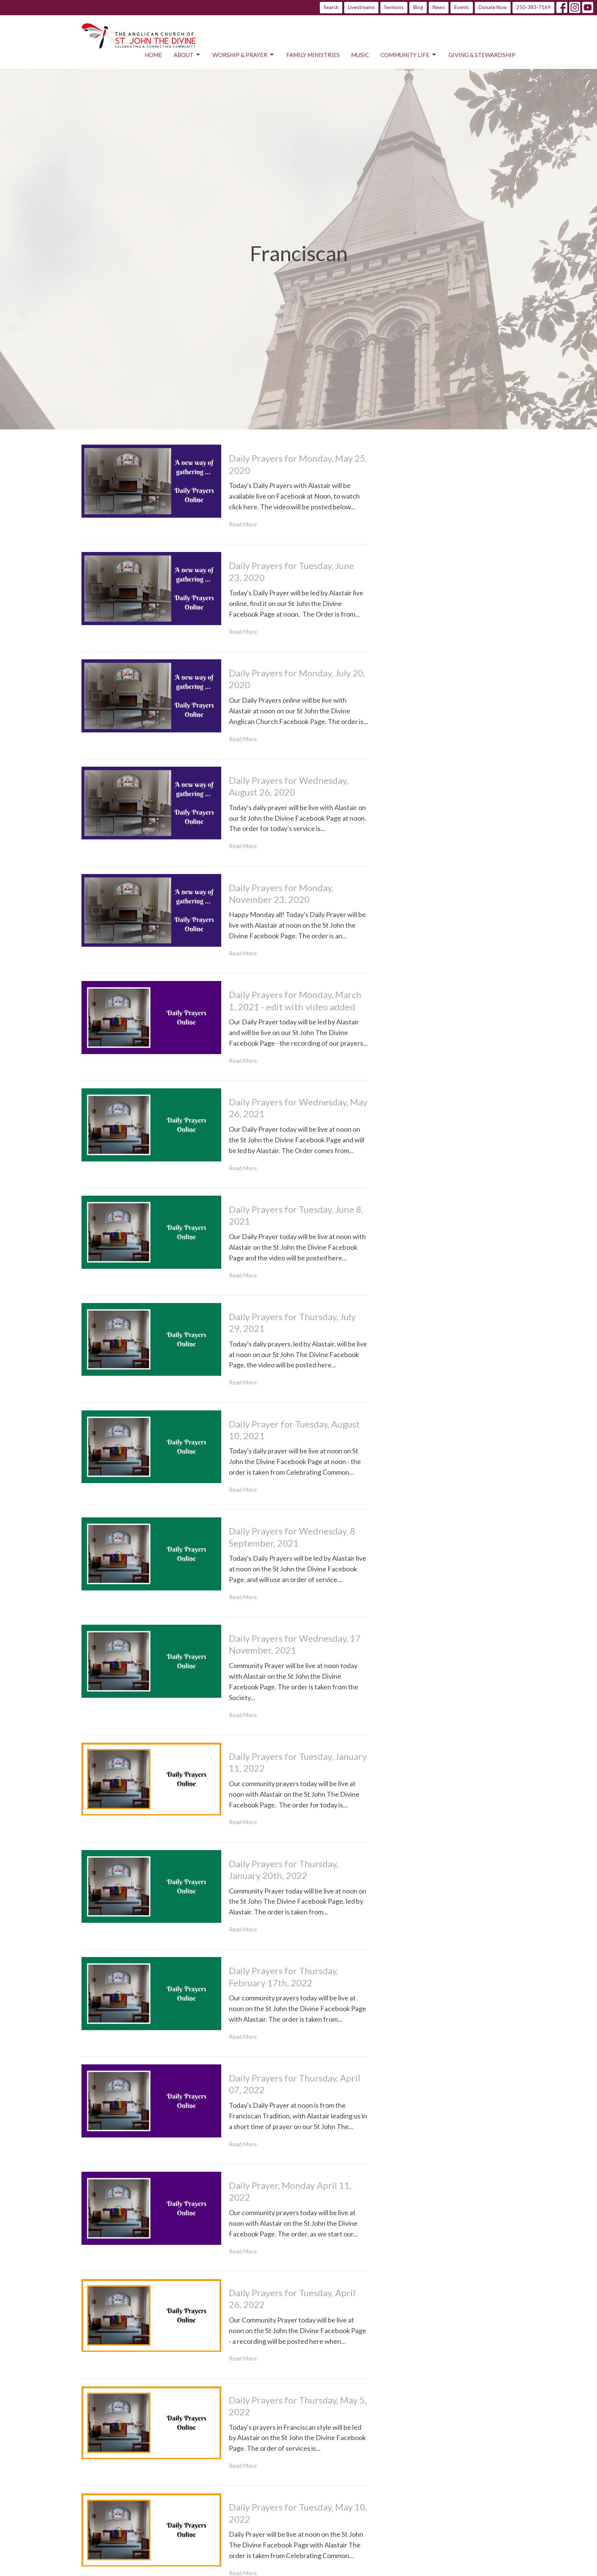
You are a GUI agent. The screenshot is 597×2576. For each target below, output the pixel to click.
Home (153, 54)
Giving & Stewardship (482, 54)
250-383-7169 (533, 7)
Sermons (394, 7)
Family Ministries (313, 54)
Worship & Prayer (243, 55)
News (439, 7)
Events (461, 7)
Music (360, 54)
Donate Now (493, 7)
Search (331, 7)
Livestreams (361, 7)
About (187, 55)
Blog (418, 7)
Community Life (408, 55)
